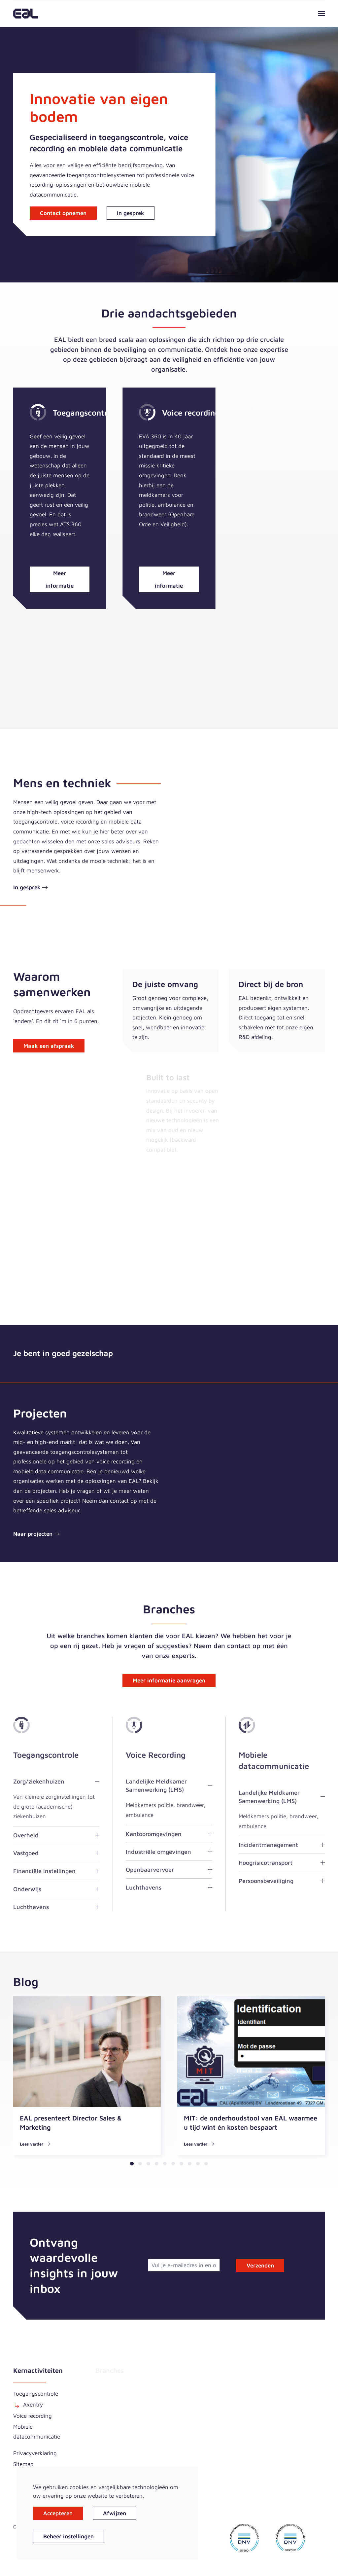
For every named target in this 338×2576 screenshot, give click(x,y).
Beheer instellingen (68, 2536)
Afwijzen (114, 2513)
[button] (321, 13)
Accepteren (58, 2513)
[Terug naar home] (25, 13)
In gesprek (130, 213)
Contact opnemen (63, 213)
